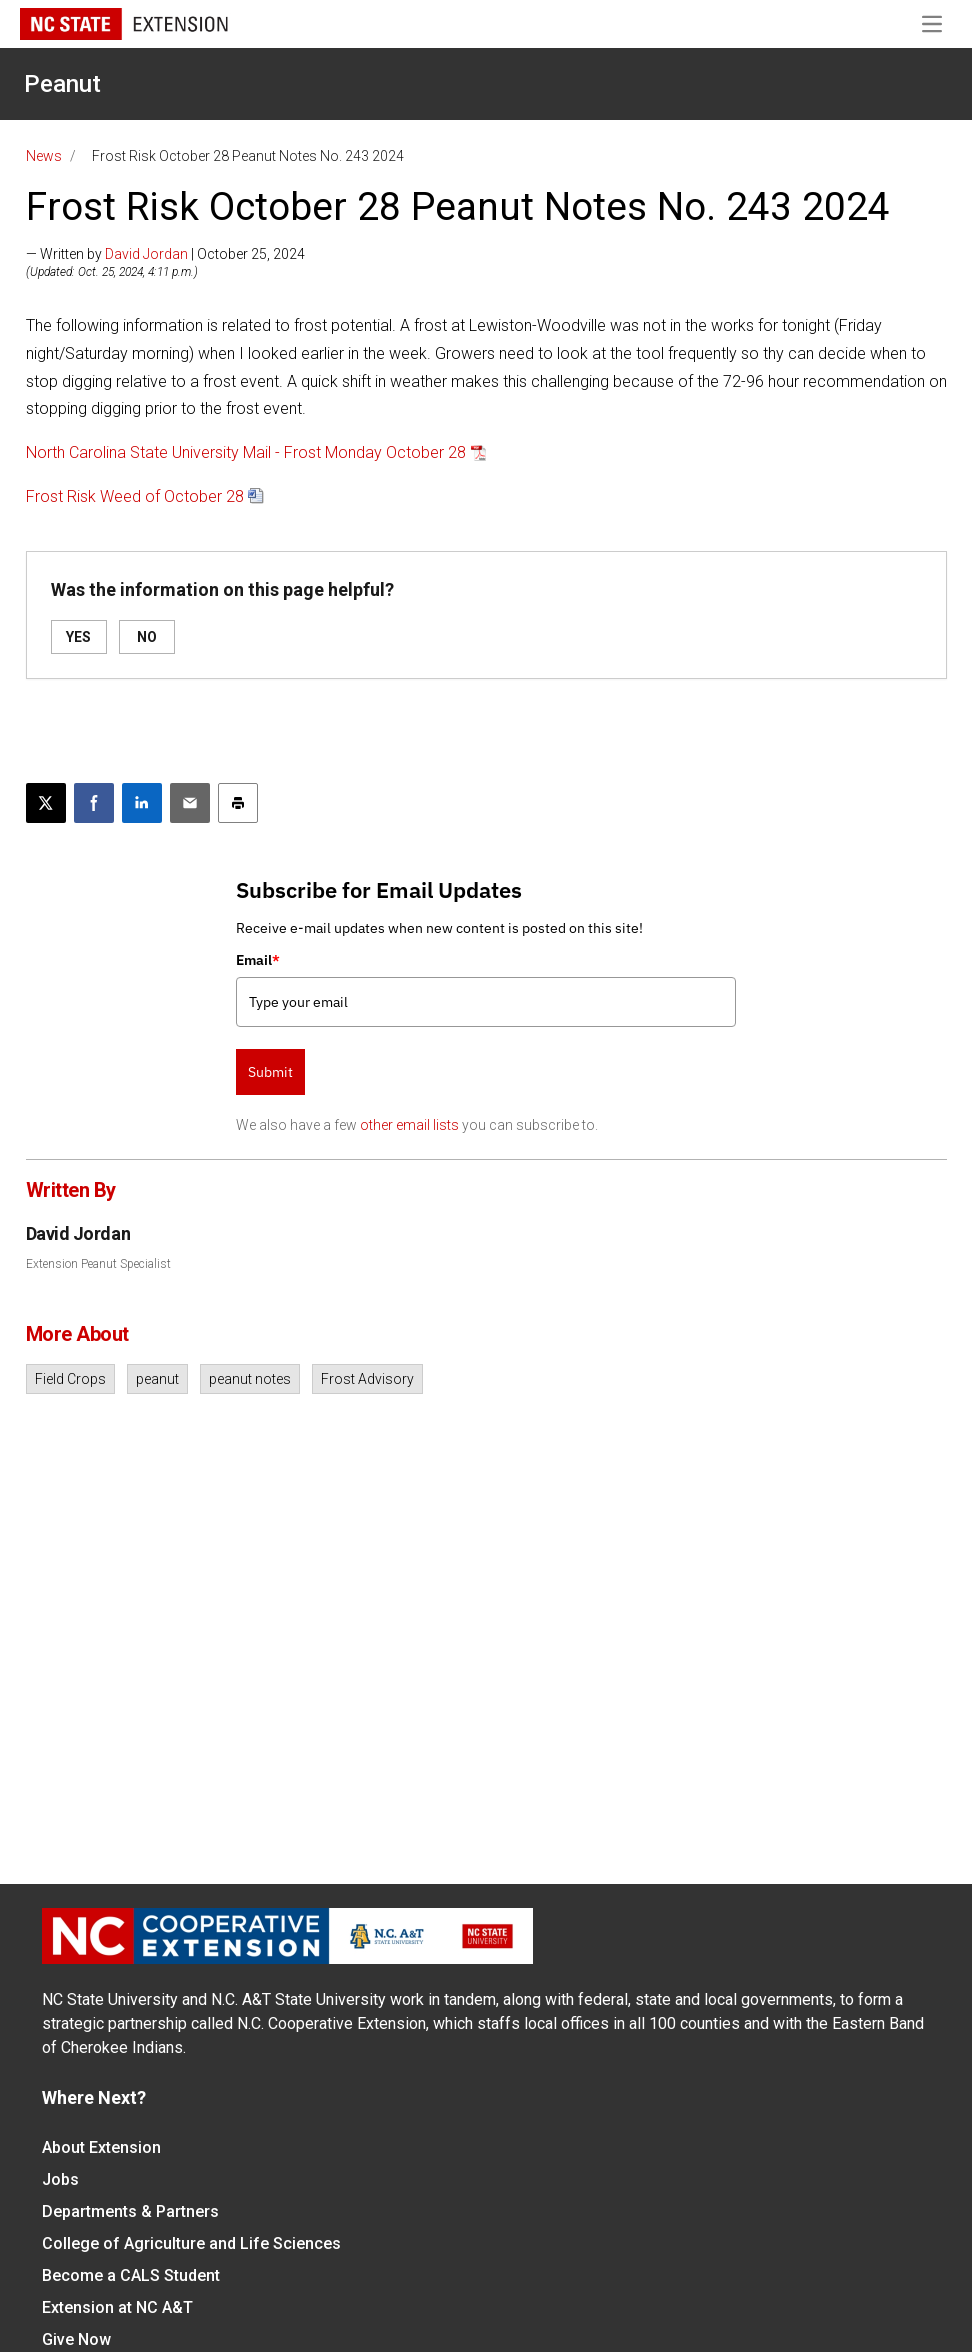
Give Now (76, 2339)
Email (258, 960)
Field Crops (70, 1379)
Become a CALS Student (131, 2275)
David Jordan (146, 254)
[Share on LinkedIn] (142, 803)
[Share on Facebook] (94, 803)
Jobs (60, 2179)
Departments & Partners (130, 2211)
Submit (270, 1072)
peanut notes (250, 1379)
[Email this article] (190, 803)
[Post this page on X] (46, 803)
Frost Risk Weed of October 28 (135, 496)
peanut (157, 1379)
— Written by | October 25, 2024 (165, 254)
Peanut (62, 84)
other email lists (409, 1125)
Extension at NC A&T (117, 2307)
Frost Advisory (367, 1379)
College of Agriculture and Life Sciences (191, 2243)
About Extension (101, 2147)
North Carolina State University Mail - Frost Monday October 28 (246, 452)
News (44, 156)
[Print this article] (238, 803)
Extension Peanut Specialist (98, 1264)
